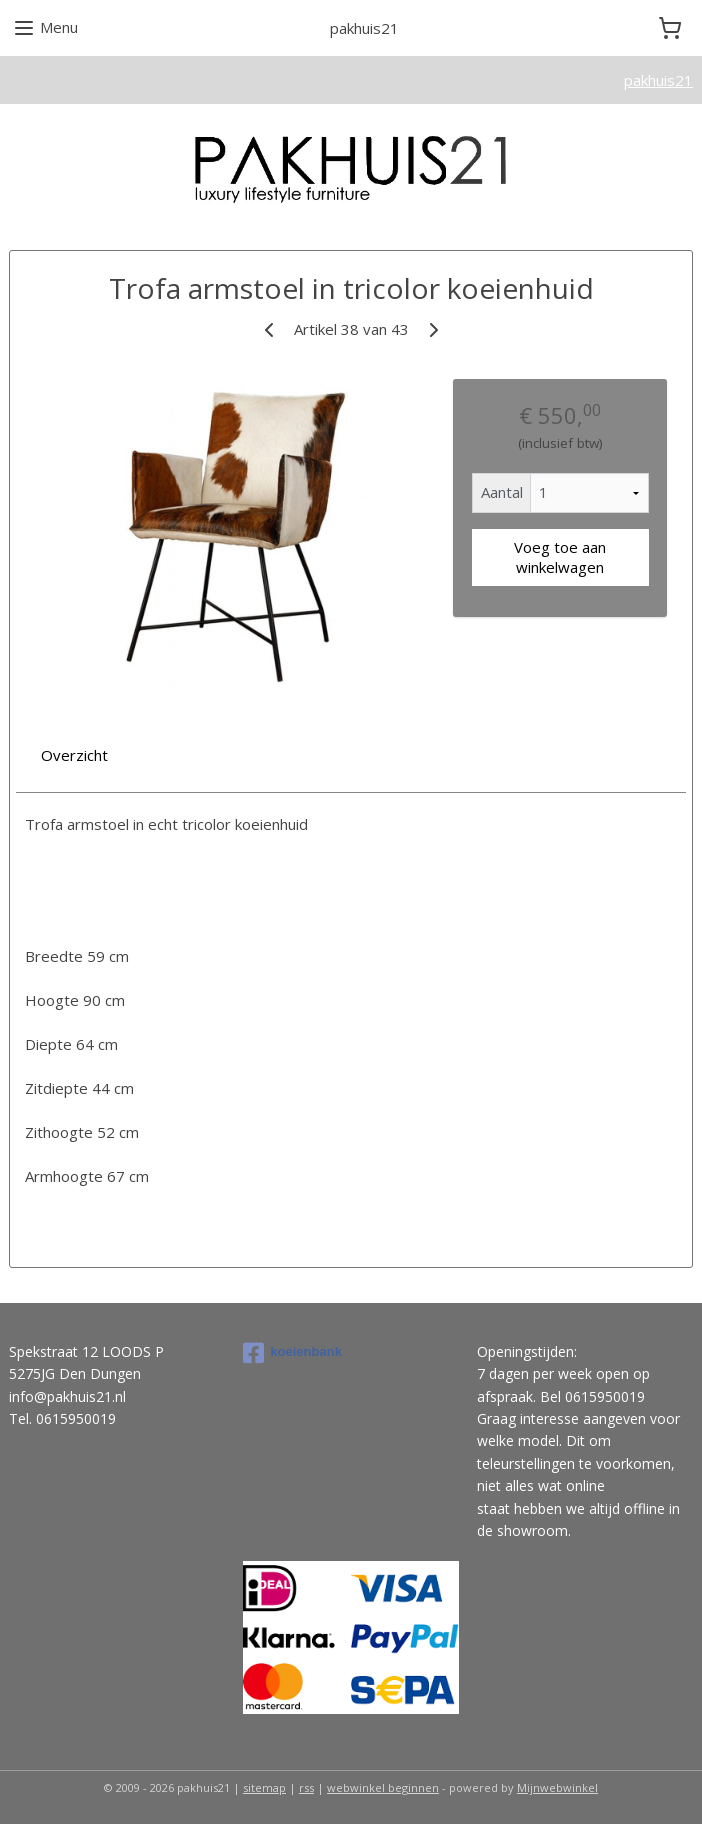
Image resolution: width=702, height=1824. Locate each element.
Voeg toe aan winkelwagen (560, 558)
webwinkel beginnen (383, 1787)
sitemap (264, 1787)
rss (306, 1787)
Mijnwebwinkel (557, 1787)
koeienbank (292, 1353)
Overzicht (74, 755)
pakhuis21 (658, 80)
